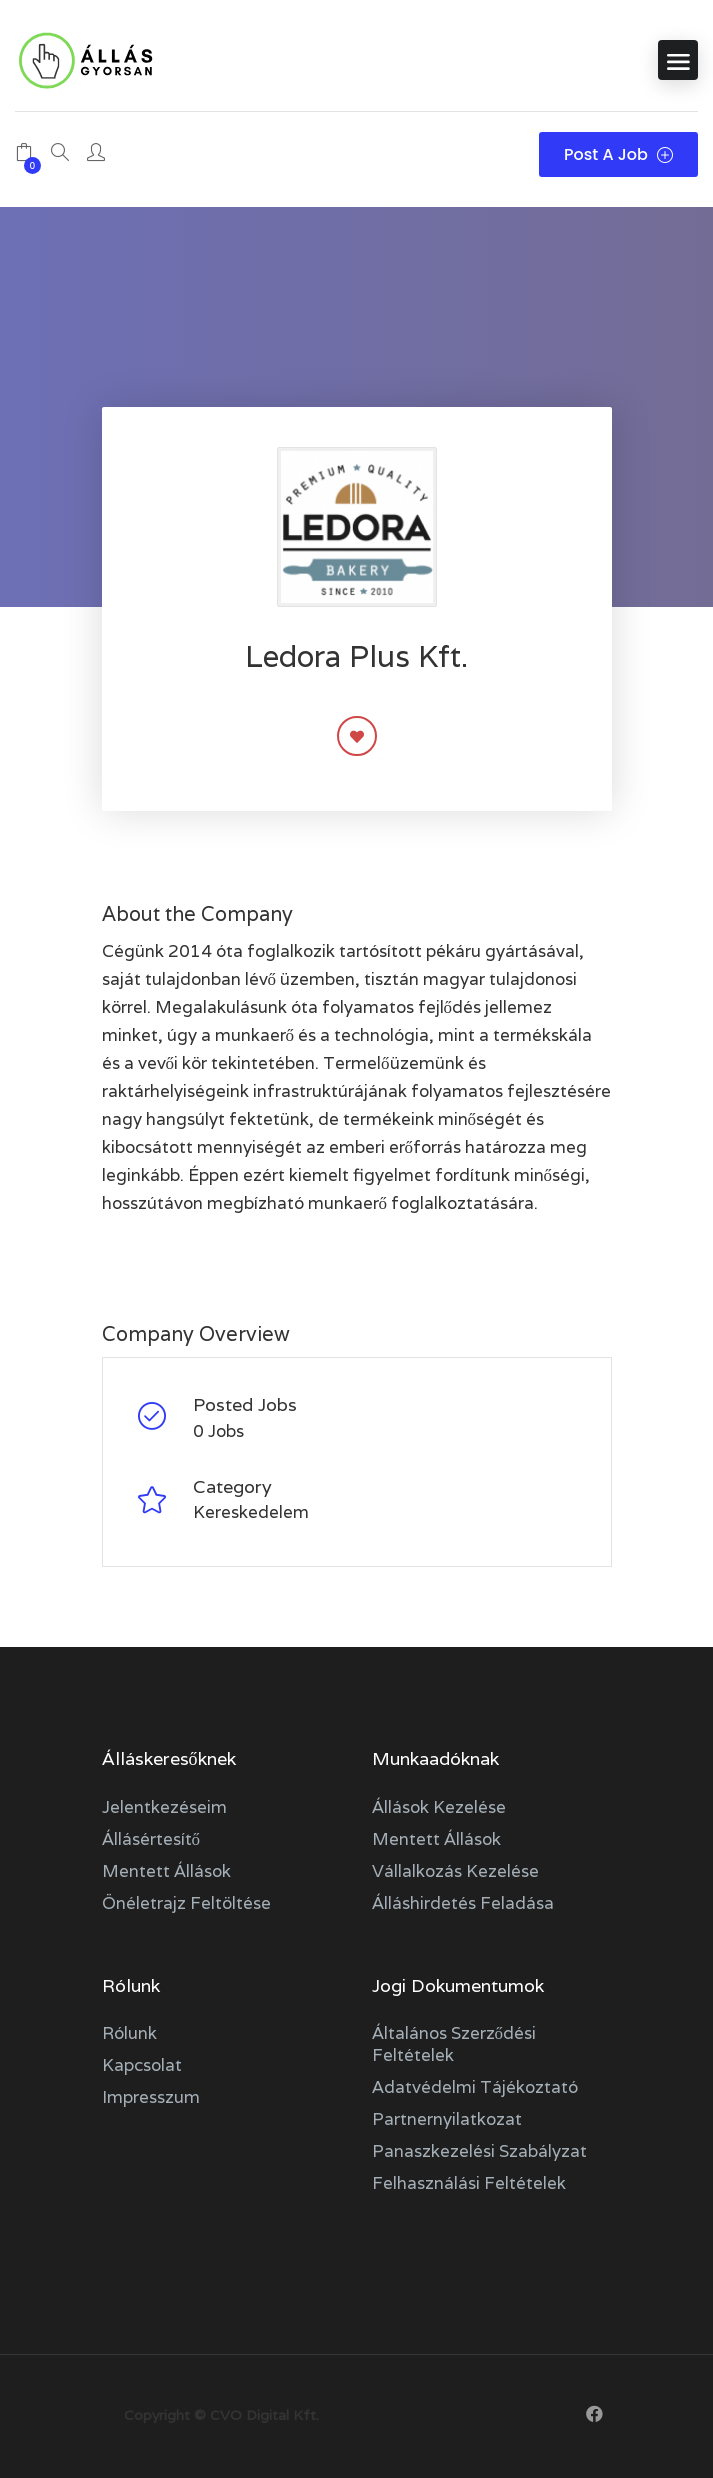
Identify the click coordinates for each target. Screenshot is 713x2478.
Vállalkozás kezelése (455, 1871)
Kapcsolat (142, 2065)
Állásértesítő (151, 1839)
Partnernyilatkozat (447, 2119)
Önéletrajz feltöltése (186, 1903)
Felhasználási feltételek (469, 2183)
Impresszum (151, 2097)
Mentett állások (166, 1871)
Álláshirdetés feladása (463, 1903)
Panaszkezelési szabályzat (479, 2151)
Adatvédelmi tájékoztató (475, 2087)
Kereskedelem (251, 1512)
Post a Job (618, 154)
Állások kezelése (439, 1807)
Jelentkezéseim (164, 1807)
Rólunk (129, 2033)
